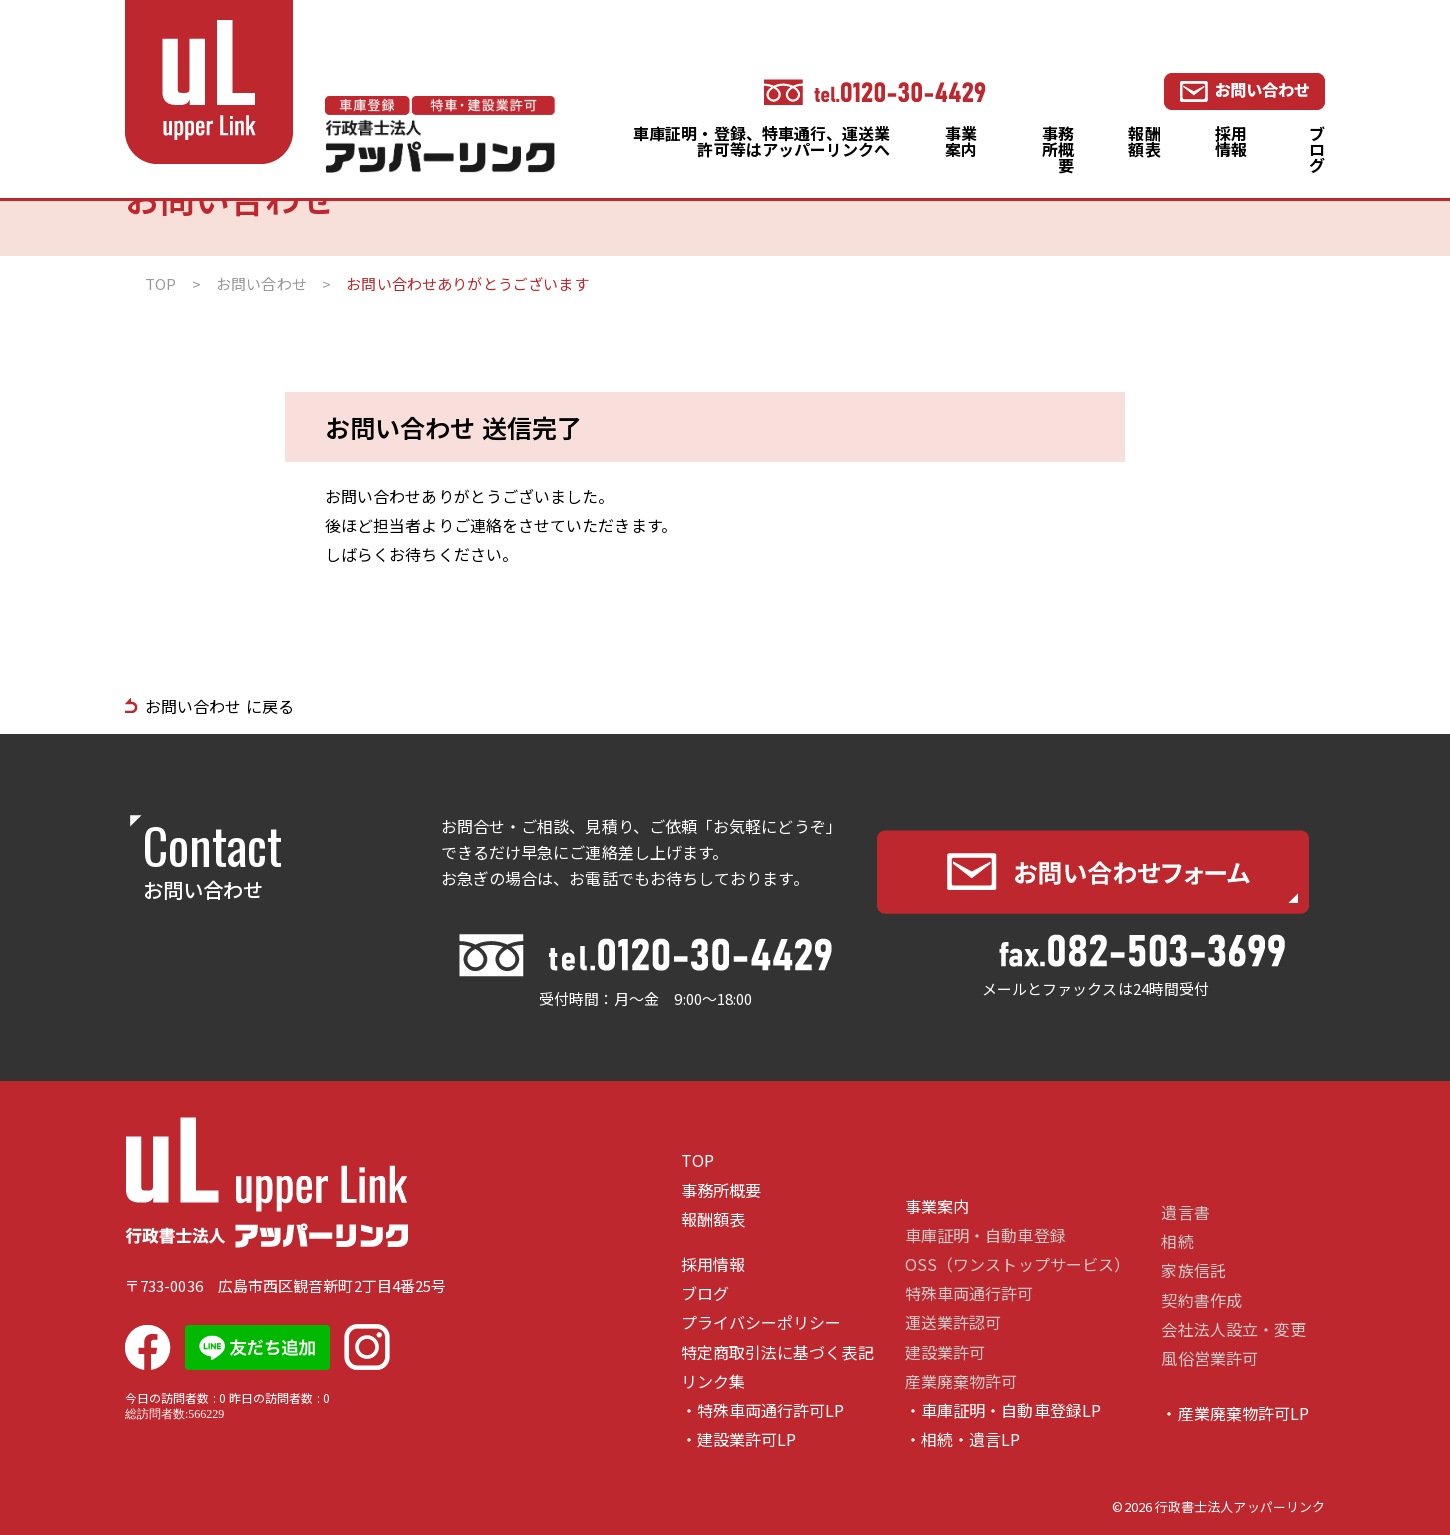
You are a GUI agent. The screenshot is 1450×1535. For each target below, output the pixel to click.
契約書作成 (1201, 1300)
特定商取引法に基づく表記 (777, 1352)
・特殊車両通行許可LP (763, 1410)
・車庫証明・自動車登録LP (1003, 1410)
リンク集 (713, 1381)
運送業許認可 (953, 1322)
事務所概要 (1058, 149)
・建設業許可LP (739, 1439)
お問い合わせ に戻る (219, 706)
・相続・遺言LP (963, 1439)
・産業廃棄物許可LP (1235, 1413)
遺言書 (1185, 1212)
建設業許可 (945, 1352)
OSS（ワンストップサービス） (1017, 1264)
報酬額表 (1144, 141)
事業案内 (961, 141)
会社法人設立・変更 (1233, 1329)
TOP (697, 1160)
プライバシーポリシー (761, 1322)
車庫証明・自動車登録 (985, 1235)
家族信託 (1193, 1270)
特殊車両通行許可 (969, 1293)
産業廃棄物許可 (961, 1381)
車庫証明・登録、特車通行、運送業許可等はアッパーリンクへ (761, 141)
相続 (1177, 1241)
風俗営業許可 (1209, 1358)
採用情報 (1231, 141)
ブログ (1317, 149)
